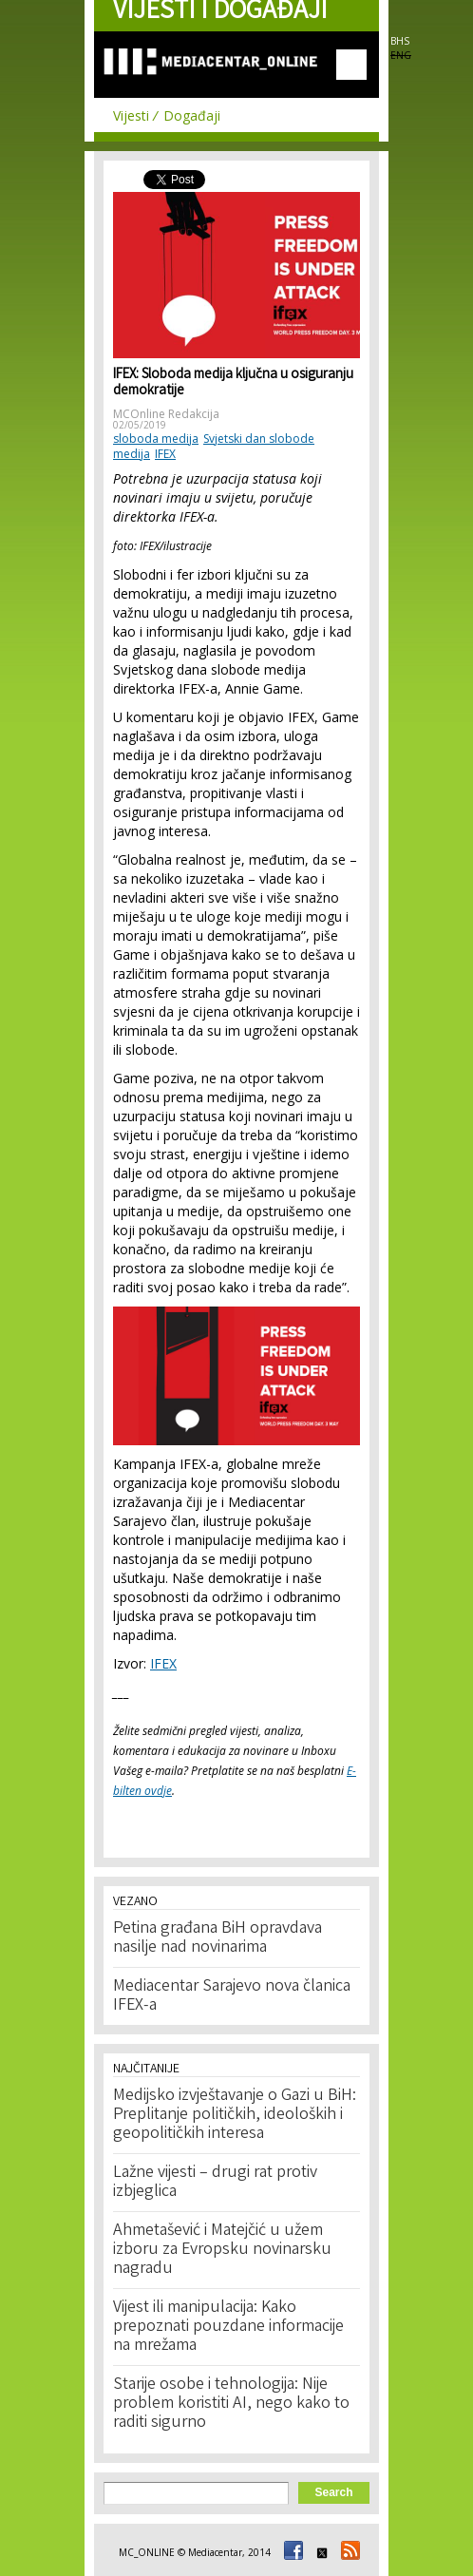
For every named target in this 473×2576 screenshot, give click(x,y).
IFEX (165, 454)
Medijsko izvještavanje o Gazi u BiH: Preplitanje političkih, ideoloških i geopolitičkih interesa (234, 2115)
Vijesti (131, 115)
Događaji (191, 115)
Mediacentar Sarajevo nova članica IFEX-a (231, 1996)
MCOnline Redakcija (166, 414)
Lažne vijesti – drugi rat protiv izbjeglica (215, 2182)
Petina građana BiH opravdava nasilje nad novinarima (217, 1938)
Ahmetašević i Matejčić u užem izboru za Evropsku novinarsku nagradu (222, 2250)
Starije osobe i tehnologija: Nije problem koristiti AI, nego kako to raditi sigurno (231, 2404)
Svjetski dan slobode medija (213, 446)
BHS (399, 41)
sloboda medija (156, 438)
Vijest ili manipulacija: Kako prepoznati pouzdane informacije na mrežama (228, 2327)
